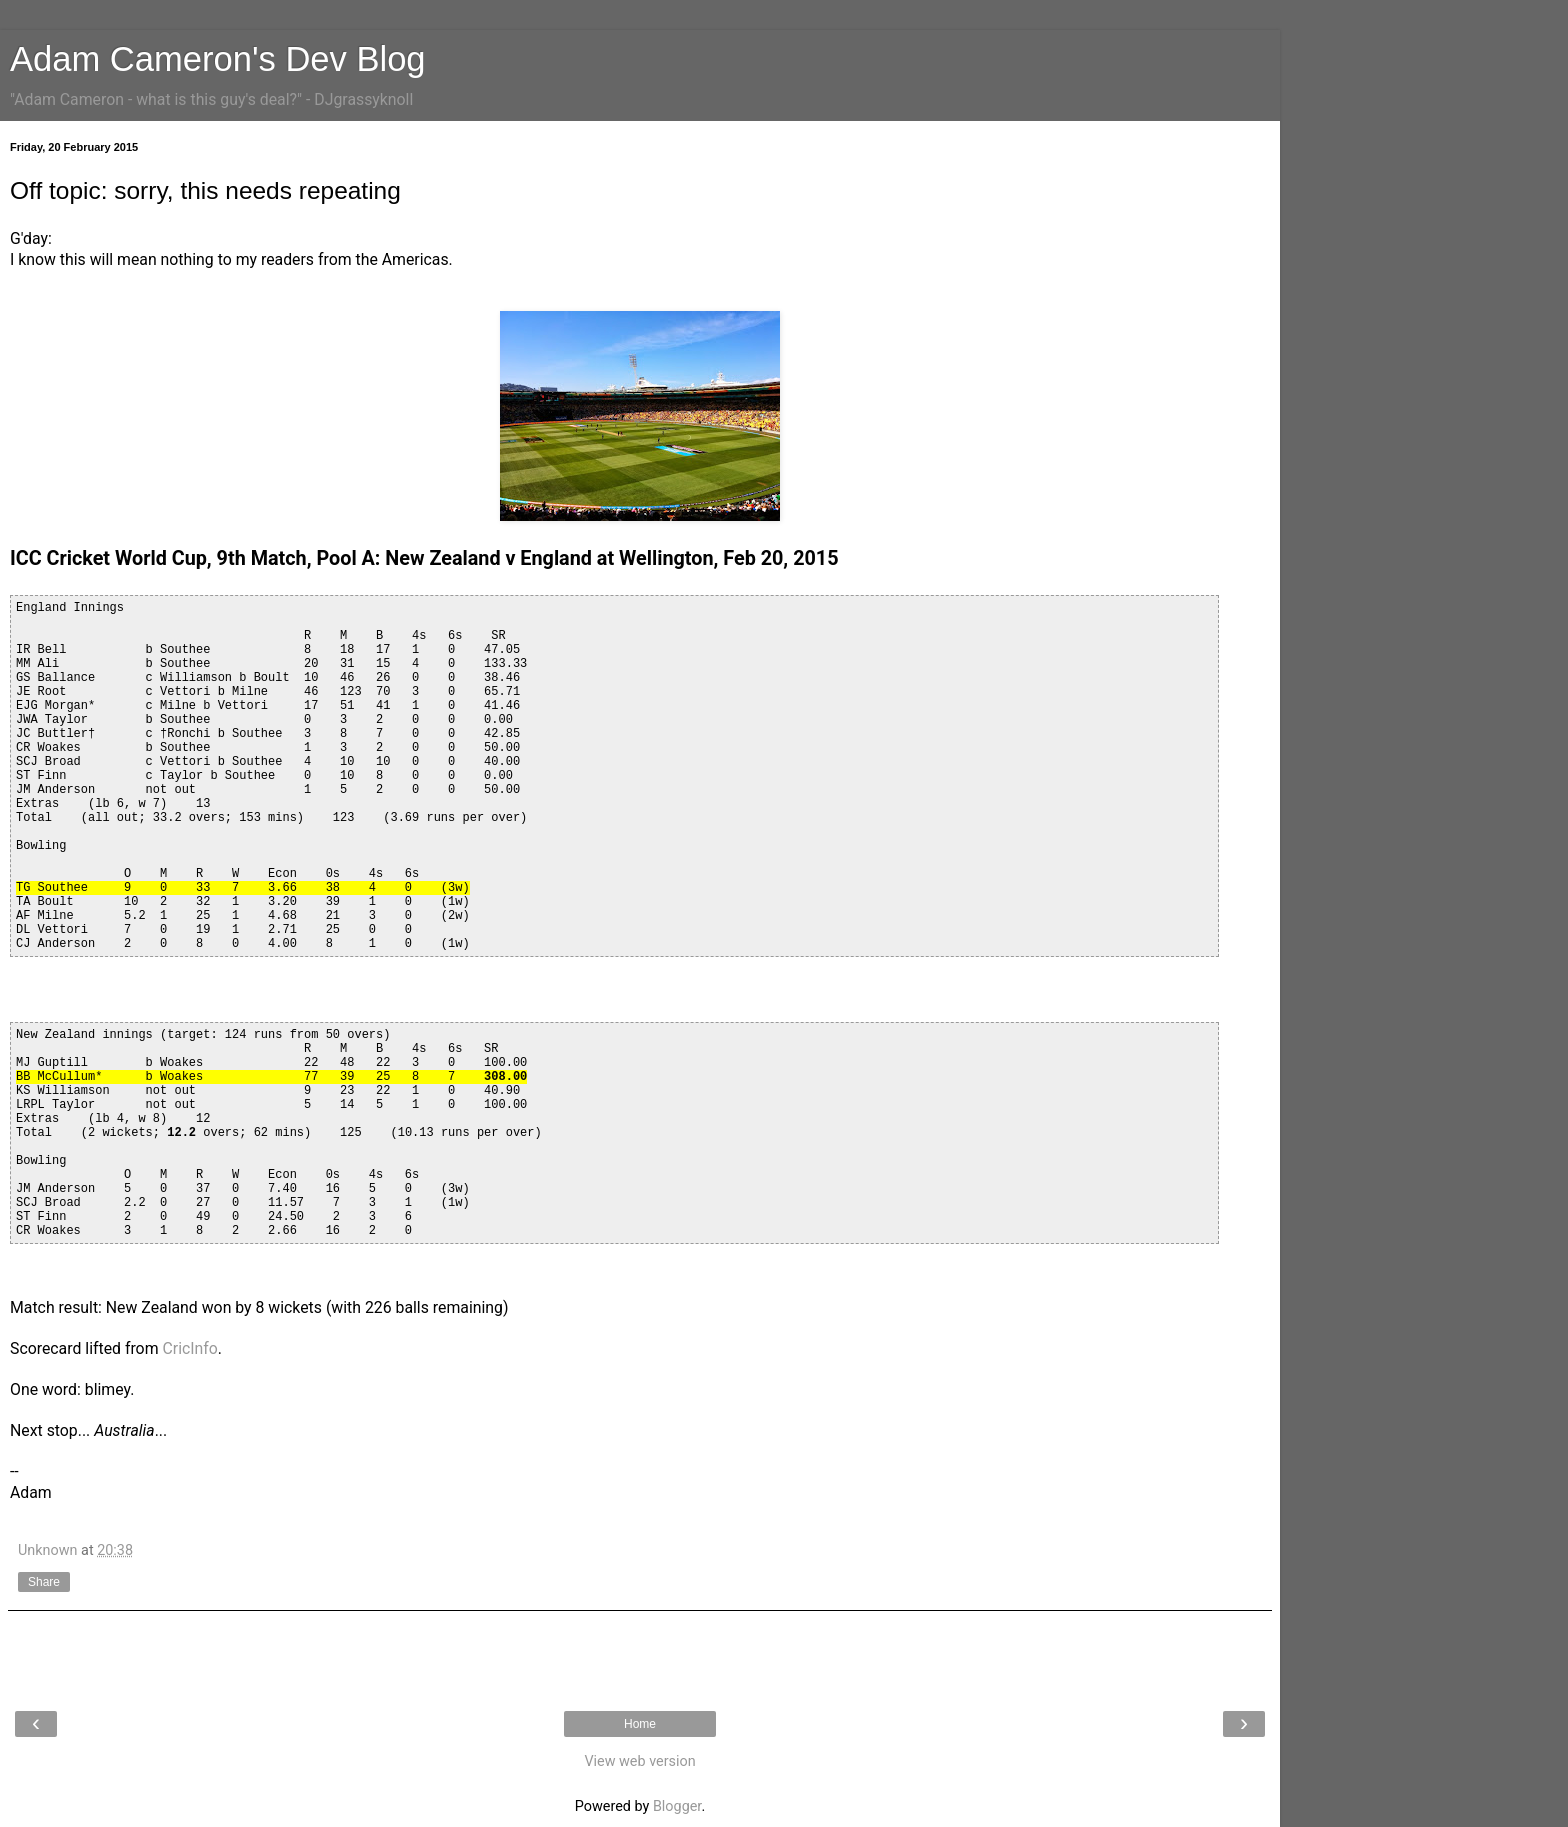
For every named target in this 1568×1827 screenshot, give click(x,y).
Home (640, 1724)
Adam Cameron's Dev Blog (218, 59)
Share (44, 1582)
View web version (639, 1761)
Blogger (677, 1806)
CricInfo (189, 1348)
